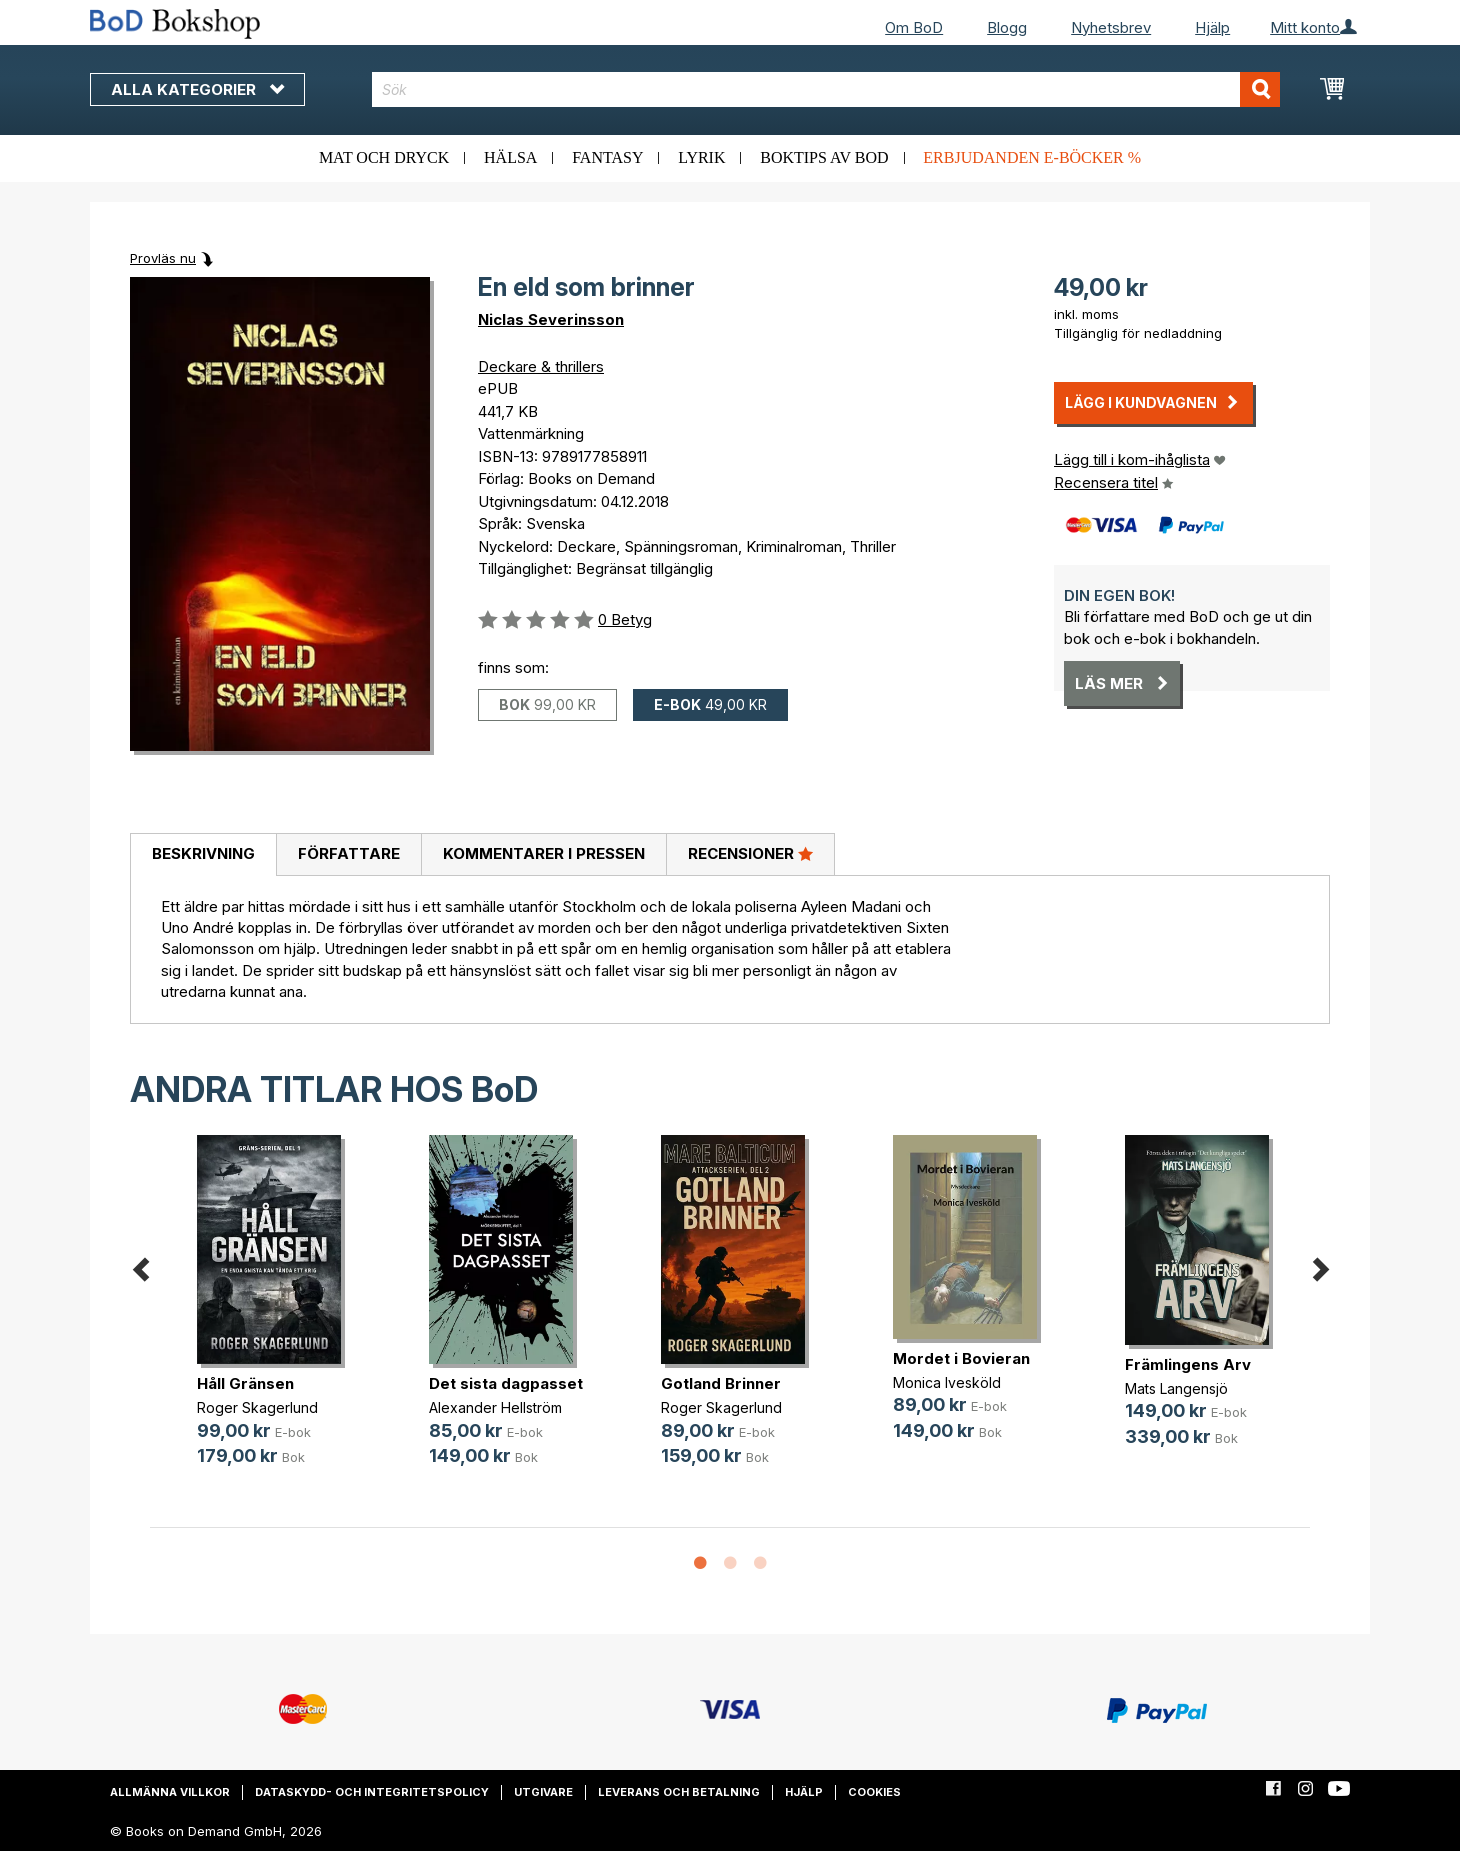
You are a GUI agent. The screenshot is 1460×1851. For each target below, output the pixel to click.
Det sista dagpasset (506, 1383)
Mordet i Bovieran (961, 1358)
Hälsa (510, 157)
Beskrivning (203, 853)
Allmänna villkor (170, 1792)
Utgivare (543, 1792)
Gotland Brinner (721, 1383)
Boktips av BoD (824, 157)
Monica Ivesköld (947, 1382)
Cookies (874, 1792)
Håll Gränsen (245, 1383)
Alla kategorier (197, 89)
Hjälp (1212, 27)
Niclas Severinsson (551, 319)
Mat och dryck (384, 157)
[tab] (203, 855)
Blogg (1007, 27)
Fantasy (607, 157)
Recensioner (750, 853)
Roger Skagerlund (257, 1407)
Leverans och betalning (679, 1792)
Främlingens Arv (1188, 1364)
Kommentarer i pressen (544, 853)
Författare (349, 853)
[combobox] (826, 89)
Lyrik (701, 157)
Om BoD (914, 27)
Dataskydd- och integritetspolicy (372, 1792)
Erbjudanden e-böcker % (1032, 157)
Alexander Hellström (495, 1407)
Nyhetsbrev (1111, 27)
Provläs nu (163, 258)
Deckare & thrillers (541, 366)
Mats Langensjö (1176, 1388)
